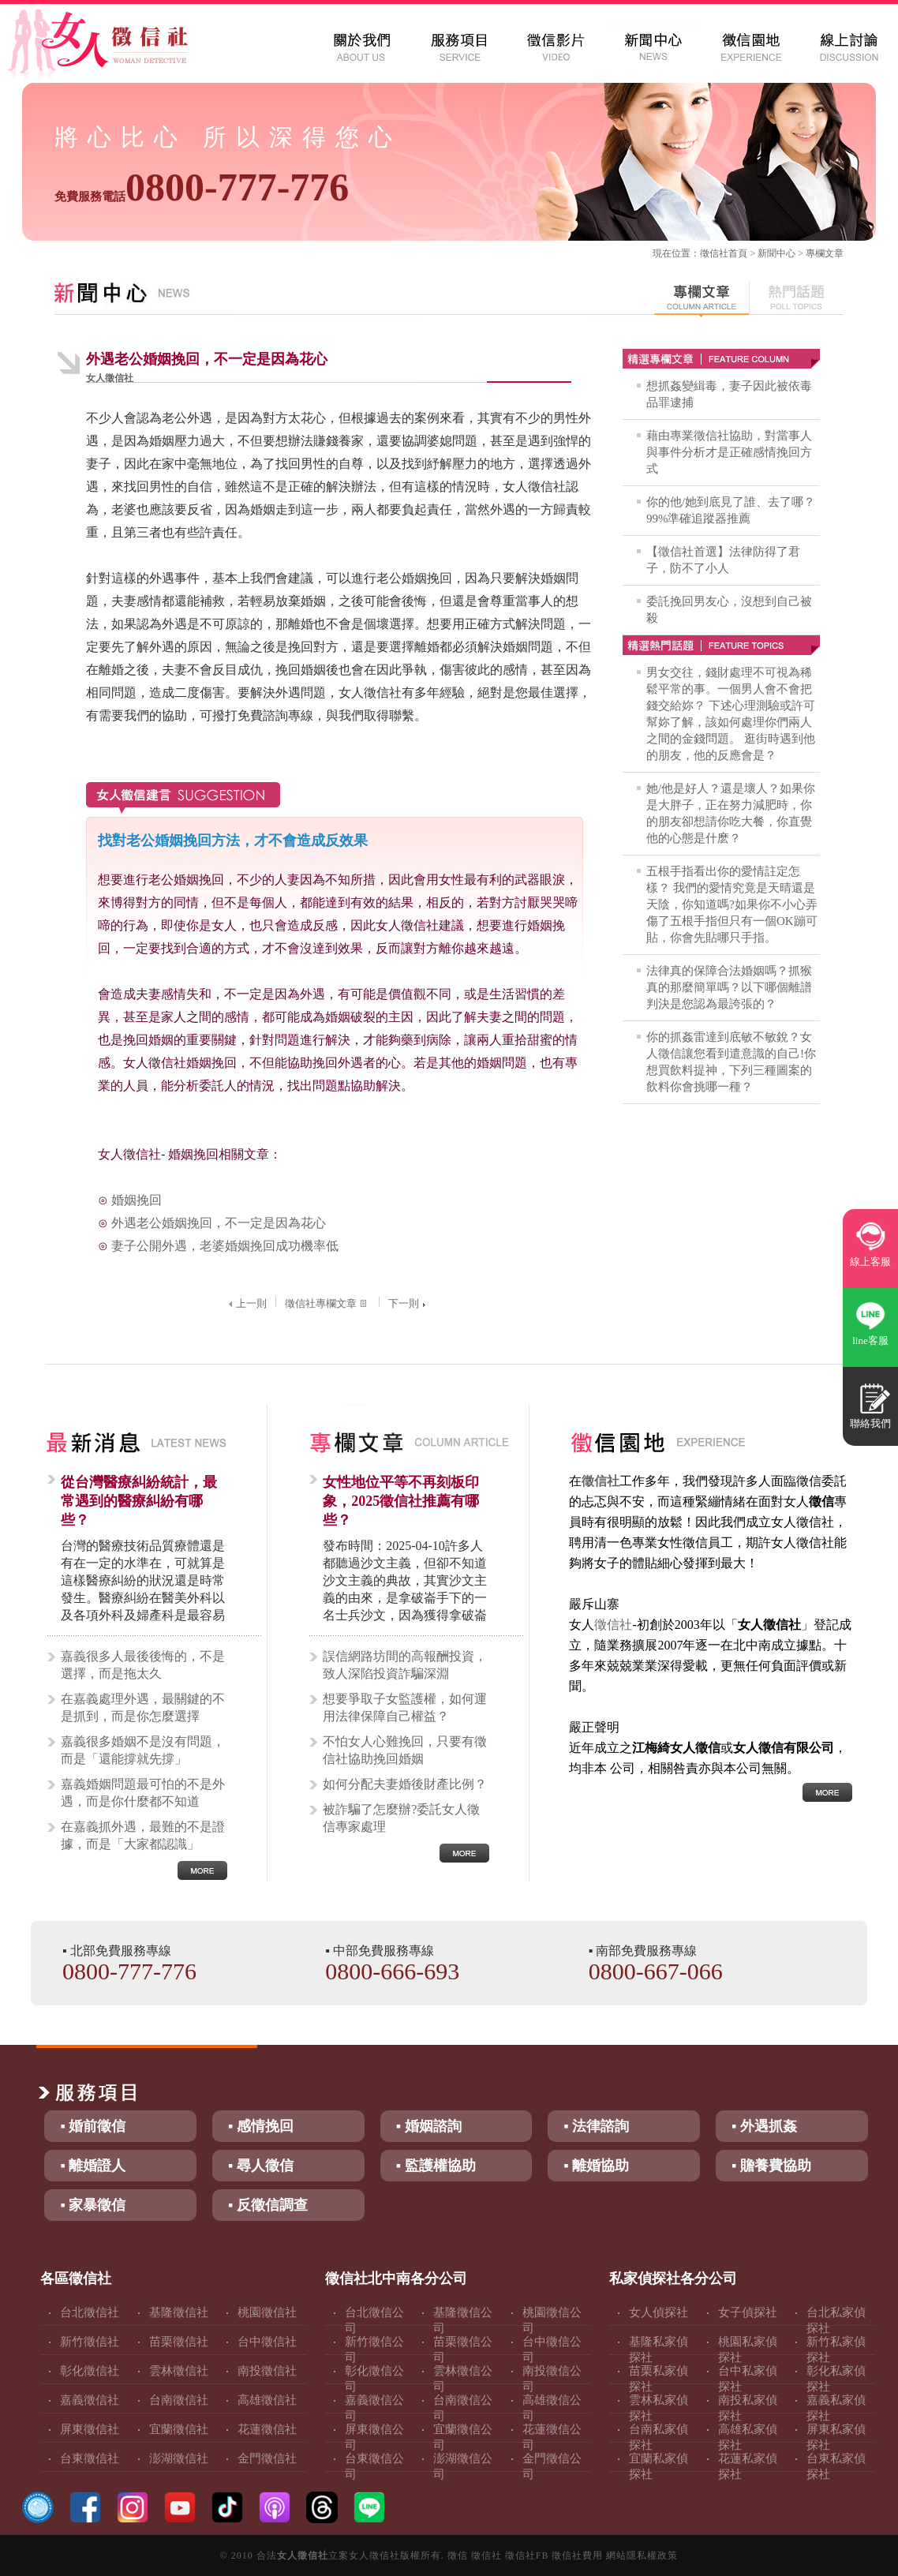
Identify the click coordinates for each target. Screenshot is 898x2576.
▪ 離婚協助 (596, 2166)
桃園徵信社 (267, 2312)
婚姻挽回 (136, 1200)
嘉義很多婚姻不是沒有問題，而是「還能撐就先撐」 (143, 1750)
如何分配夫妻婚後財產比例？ (405, 1784)
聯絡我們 (870, 1423)
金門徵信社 (267, 2458)
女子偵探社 (747, 2312)
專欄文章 (825, 253)
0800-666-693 (392, 1971)
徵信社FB (527, 2555)
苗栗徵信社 (178, 2341)
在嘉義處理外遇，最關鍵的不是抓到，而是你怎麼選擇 (143, 1707)
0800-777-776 (201, 187)
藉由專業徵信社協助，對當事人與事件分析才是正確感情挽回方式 (729, 452)
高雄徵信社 (267, 2400)
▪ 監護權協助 (436, 2166)
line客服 (870, 1340)
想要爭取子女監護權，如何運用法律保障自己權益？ (405, 1707)
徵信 (457, 2555)
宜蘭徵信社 (178, 2429)
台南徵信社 (178, 2400)
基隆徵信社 (178, 2312)
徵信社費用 (577, 2555)
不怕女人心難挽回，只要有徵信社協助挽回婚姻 (405, 1750)
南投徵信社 (267, 2370)
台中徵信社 (267, 2341)
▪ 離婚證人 (92, 2166)
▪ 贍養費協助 (771, 2166)
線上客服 (870, 1261)
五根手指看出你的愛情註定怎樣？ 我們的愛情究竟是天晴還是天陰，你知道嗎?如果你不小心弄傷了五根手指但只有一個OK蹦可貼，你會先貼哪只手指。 (732, 904)
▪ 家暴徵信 (92, 2205)
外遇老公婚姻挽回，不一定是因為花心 (218, 1223)
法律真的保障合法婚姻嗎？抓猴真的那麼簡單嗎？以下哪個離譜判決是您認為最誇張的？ (729, 987)
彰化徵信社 (89, 2370)
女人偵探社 (658, 2312)
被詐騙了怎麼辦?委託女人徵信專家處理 (401, 1818)
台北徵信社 (89, 2312)
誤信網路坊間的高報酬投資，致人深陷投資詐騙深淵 (405, 1664)
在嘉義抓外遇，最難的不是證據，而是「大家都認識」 (143, 1835)
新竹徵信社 (89, 2341)
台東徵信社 (89, 2458)
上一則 (246, 1303)
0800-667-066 (656, 1971)
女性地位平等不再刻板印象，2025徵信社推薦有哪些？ (401, 1501)
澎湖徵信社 (178, 2458)
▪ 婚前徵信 (92, 2126)
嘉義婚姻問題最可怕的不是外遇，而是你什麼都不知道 (143, 1792)
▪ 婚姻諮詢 (429, 2126)
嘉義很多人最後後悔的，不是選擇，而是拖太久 (143, 1664)
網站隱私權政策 (642, 2555)
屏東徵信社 (89, 2429)
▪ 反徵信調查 (268, 2205)
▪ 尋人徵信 (261, 2166)
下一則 (408, 1303)
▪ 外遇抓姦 (764, 2126)
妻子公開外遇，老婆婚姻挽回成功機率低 (225, 1245)
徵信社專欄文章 (327, 1303)
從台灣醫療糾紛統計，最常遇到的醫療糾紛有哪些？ (139, 1501)
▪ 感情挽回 (261, 2126)
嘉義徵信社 (89, 2400)
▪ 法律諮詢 (596, 2126)
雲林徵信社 (178, 2370)
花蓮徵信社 (267, 2429)
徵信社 (714, 253)
